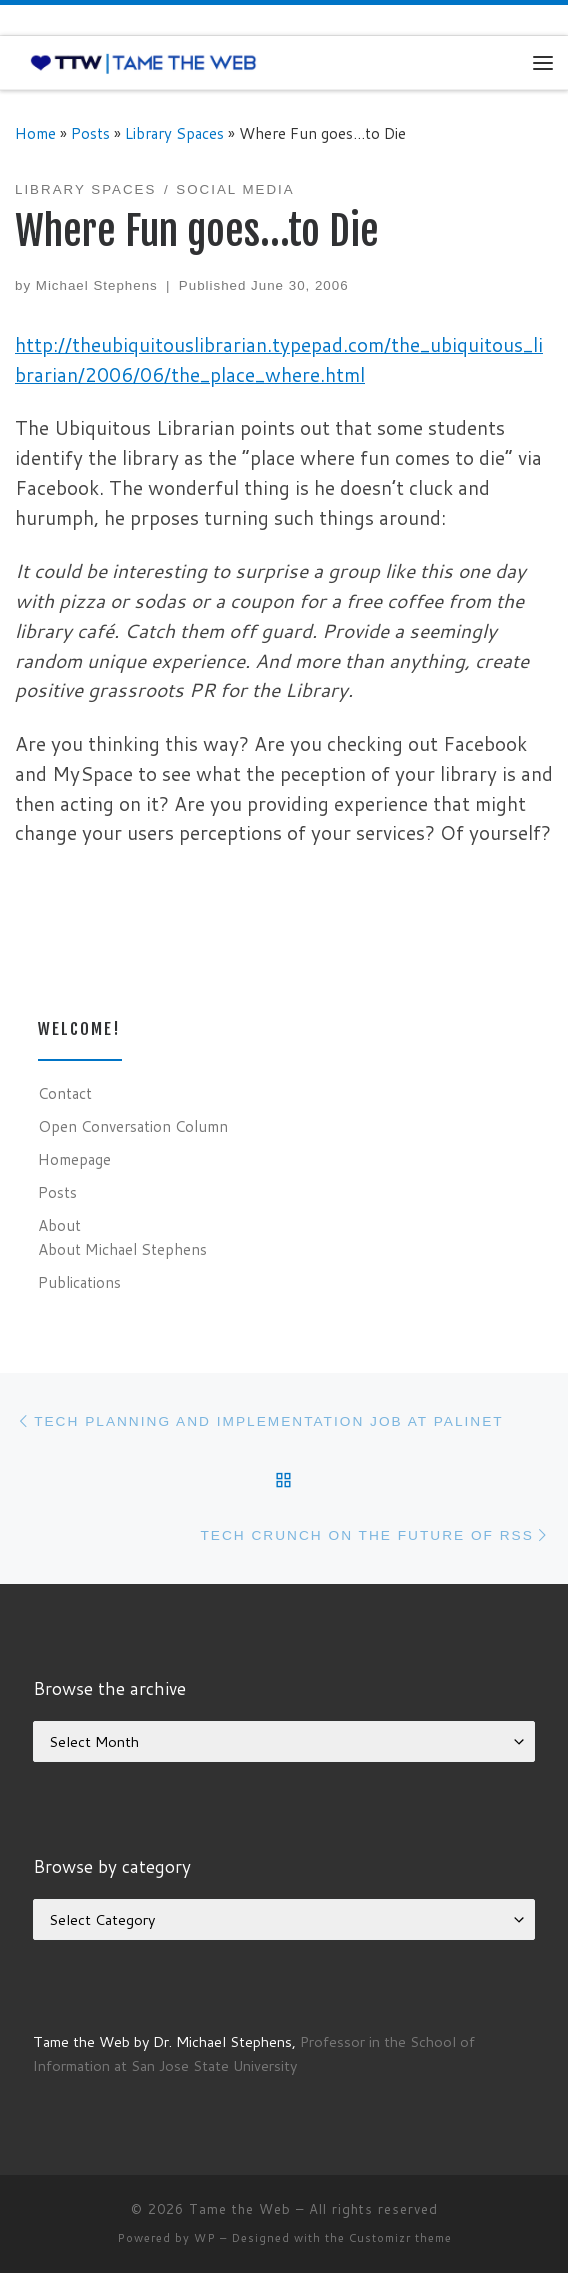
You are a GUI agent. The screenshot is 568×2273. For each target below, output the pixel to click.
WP (205, 2238)
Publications (79, 1282)
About (59, 1225)
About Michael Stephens (122, 1249)
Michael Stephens (97, 285)
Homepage (74, 1159)
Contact (65, 1093)
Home (35, 133)
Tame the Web (240, 2209)
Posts (90, 133)
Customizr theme (400, 2238)
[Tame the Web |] (143, 62)
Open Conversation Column (133, 1126)
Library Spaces (174, 133)
